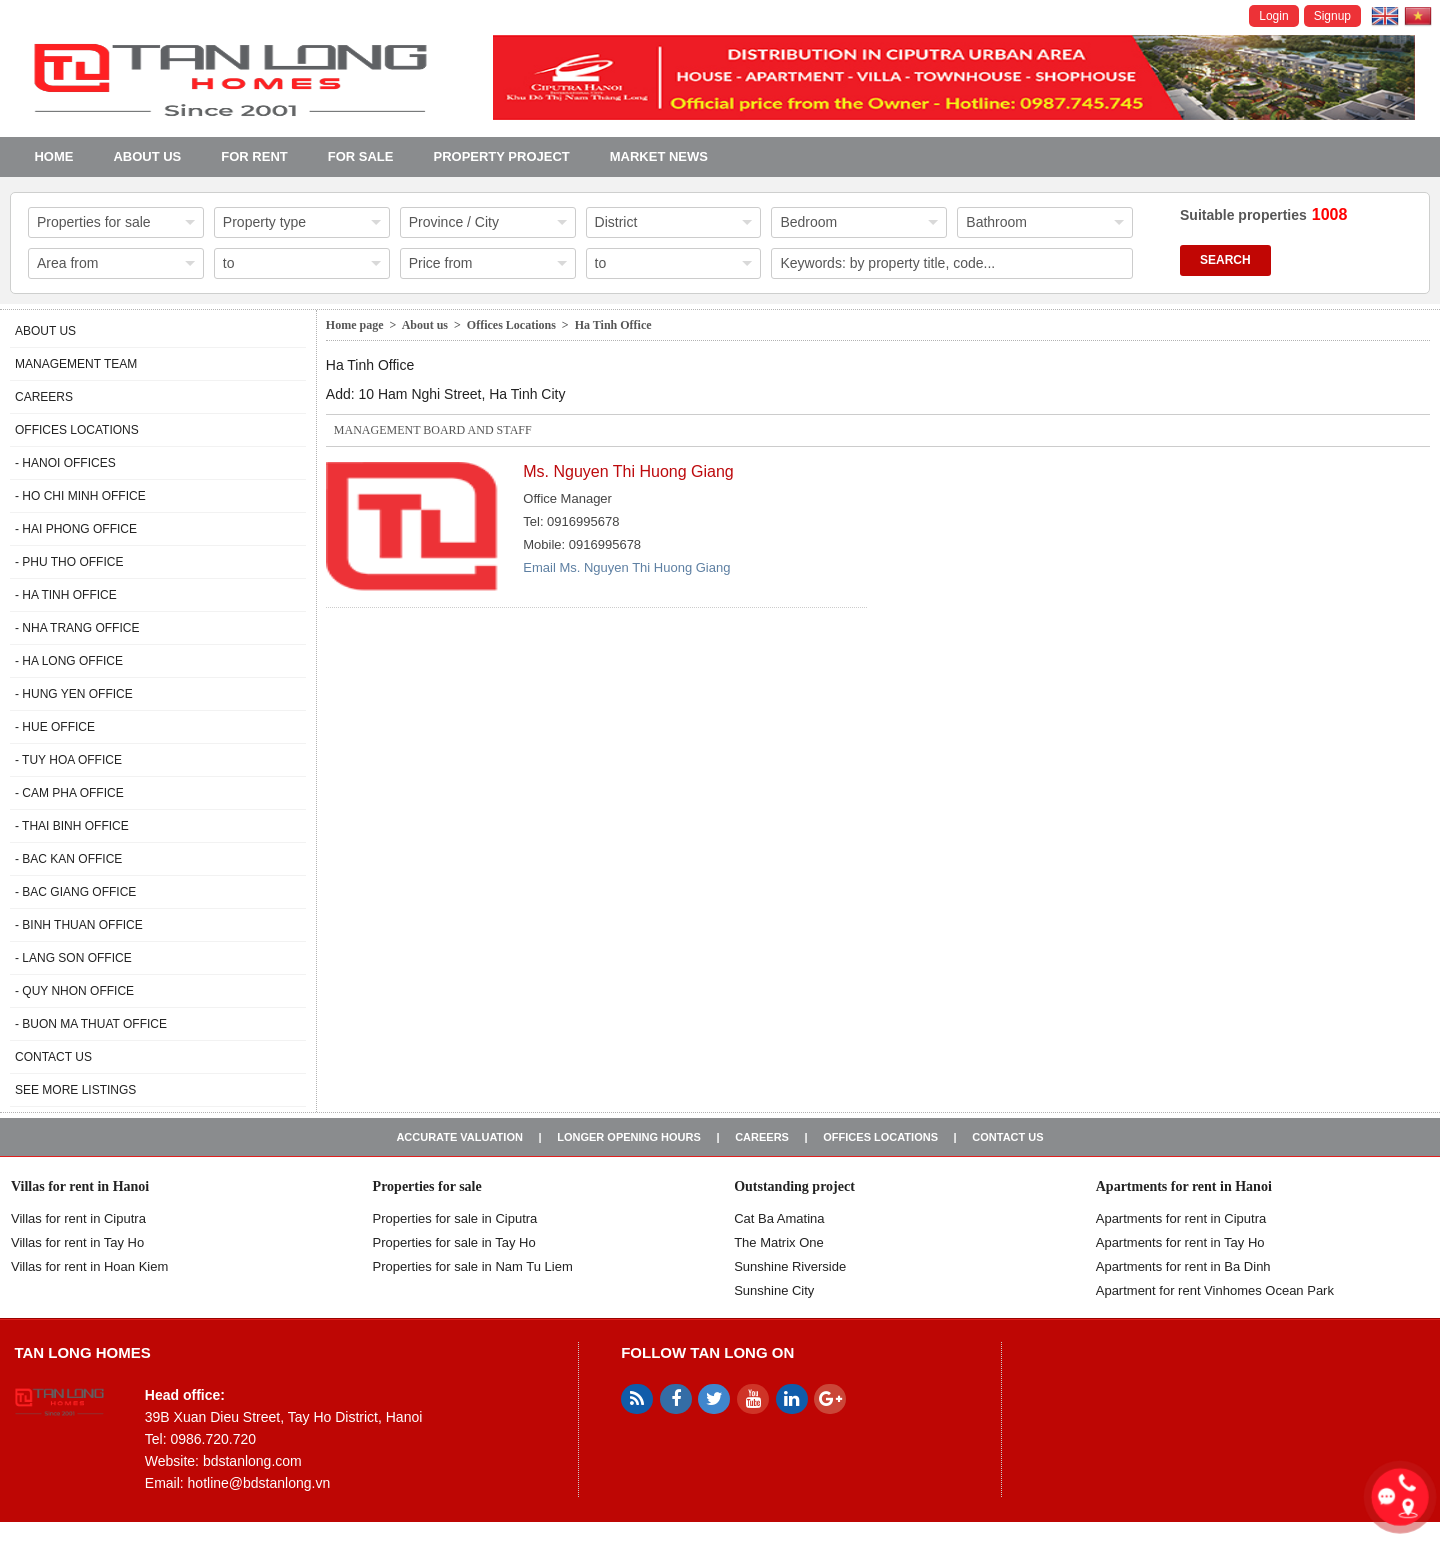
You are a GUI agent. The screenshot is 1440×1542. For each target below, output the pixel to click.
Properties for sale (427, 1186)
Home (53, 156)
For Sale (361, 156)
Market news (659, 156)
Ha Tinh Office (613, 325)
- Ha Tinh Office (66, 595)
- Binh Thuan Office (79, 925)
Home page (355, 325)
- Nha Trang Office (77, 628)
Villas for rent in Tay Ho (77, 1242)
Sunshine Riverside (790, 1266)
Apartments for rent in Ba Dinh (1183, 1266)
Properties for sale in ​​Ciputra (455, 1218)
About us (147, 156)
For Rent (254, 156)
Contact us (53, 1057)
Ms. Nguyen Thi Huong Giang (628, 471)
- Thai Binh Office (72, 826)
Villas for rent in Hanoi (80, 1186)
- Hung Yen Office (74, 694)
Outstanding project (794, 1186)
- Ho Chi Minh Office (80, 496)
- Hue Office (55, 727)
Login (1273, 16)
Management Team (76, 364)
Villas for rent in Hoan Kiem (89, 1266)
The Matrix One (779, 1242)
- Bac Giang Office (75, 892)
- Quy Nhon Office (74, 991)
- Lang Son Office (73, 958)
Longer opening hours (629, 1137)
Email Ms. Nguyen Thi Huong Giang (626, 567)
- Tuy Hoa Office (68, 760)
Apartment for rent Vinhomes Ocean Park (1215, 1290)
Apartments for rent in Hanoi (1184, 1186)
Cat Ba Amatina (779, 1218)
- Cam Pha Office (69, 793)
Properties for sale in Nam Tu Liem (473, 1266)
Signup (1332, 16)
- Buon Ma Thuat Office (91, 1024)
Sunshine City (774, 1290)
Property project (501, 156)
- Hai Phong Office (76, 529)
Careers (44, 397)
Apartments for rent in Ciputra (1181, 1218)
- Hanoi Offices (65, 463)
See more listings (75, 1090)
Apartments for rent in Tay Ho (1180, 1242)
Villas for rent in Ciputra (78, 1218)
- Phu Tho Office (69, 562)
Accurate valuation (459, 1137)
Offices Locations (77, 430)
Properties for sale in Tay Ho (454, 1242)
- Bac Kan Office (68, 859)
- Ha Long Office (69, 661)
